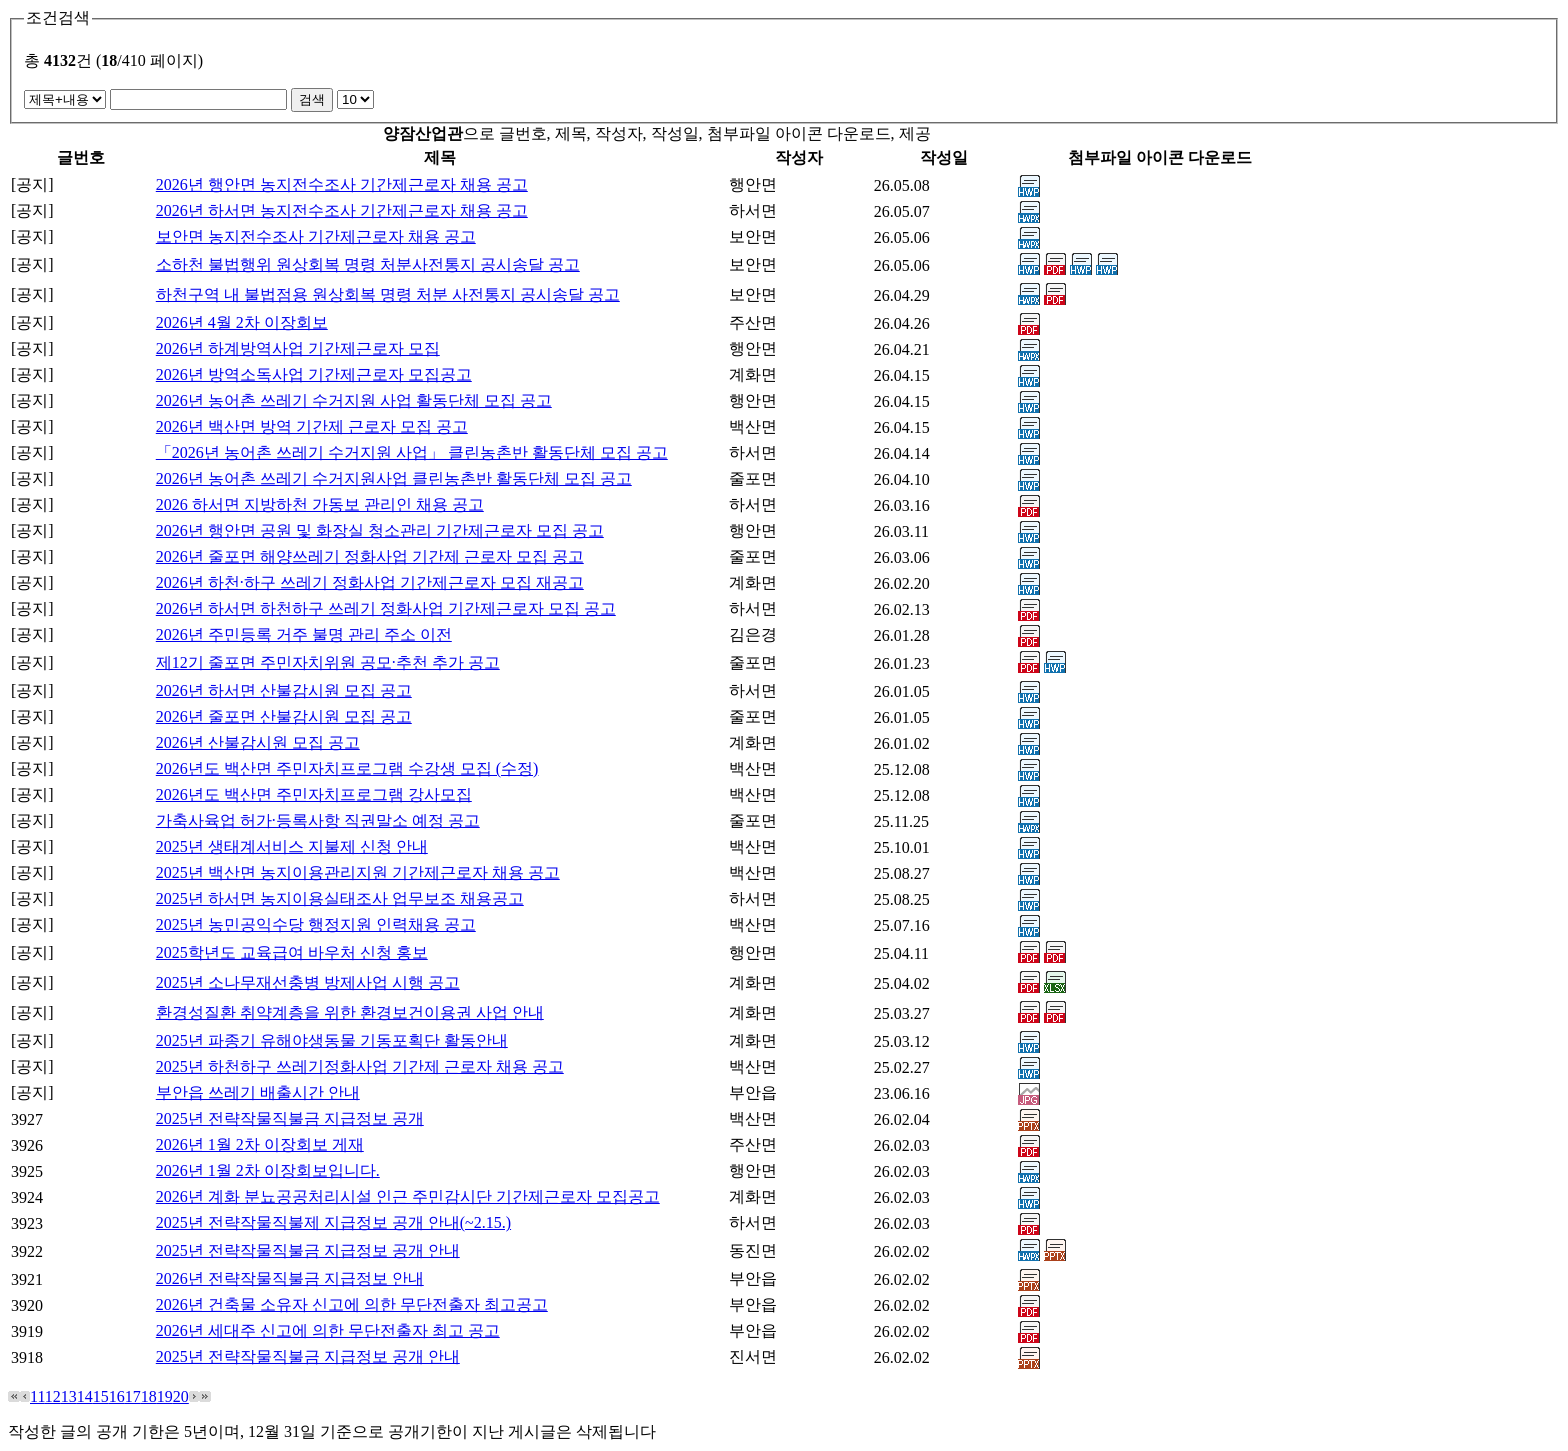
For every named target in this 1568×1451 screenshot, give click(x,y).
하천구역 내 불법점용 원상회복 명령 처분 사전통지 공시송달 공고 (388, 294)
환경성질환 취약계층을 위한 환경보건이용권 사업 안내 (350, 1012)
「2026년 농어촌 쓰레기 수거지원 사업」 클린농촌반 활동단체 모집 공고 (412, 452)
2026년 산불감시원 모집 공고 (258, 742)
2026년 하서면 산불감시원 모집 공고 (284, 690)
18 (149, 1396)
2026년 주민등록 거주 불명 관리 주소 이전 (304, 634)
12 (53, 1396)
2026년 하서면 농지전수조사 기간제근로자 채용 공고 (342, 210)
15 (101, 1396)
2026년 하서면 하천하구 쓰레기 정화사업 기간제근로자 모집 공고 (386, 608)
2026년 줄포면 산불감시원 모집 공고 (284, 716)
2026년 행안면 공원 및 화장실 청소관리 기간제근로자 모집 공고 (380, 530)
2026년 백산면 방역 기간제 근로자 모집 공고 (312, 426)
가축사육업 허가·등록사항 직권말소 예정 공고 (318, 820)
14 (85, 1396)
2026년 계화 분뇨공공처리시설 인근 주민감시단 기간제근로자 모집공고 (408, 1196)
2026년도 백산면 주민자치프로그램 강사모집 (314, 794)
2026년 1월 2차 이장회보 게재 (260, 1144)
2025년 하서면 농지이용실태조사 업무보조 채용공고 (340, 898)
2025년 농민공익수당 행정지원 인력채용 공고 (316, 924)
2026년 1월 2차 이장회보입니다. (268, 1170)
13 (69, 1396)
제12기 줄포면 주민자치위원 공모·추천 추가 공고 (328, 662)
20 (181, 1396)
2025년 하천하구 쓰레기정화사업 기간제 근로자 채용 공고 (360, 1066)
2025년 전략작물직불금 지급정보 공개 (290, 1118)
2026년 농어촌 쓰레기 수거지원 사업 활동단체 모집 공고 (354, 400)
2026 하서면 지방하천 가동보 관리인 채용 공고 (320, 504)
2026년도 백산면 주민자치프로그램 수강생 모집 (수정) (347, 768)
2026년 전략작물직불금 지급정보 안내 (290, 1278)
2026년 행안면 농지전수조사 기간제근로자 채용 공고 (342, 184)
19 (165, 1396)
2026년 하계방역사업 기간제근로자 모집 (298, 348)
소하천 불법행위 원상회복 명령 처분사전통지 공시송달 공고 (368, 264)
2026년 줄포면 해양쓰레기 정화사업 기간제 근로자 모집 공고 (370, 556)
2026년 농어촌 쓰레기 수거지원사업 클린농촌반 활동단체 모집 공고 (394, 478)
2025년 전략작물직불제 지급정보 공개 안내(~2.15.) (333, 1222)
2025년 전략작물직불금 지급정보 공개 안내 (308, 1250)
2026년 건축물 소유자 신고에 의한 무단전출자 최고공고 (352, 1304)
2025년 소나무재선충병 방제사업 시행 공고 (308, 982)
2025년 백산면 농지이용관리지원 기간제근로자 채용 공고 (358, 872)
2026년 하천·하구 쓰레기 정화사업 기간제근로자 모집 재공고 (370, 582)
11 (37, 1396)
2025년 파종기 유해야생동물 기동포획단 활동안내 (332, 1040)
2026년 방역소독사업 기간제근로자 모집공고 (314, 374)
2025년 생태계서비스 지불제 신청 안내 (292, 846)
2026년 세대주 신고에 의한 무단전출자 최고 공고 (328, 1330)
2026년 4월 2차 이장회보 (242, 322)
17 (133, 1396)
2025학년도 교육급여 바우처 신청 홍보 (292, 952)
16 (117, 1396)
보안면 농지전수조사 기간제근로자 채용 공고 (316, 236)
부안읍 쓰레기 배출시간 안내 (258, 1092)
